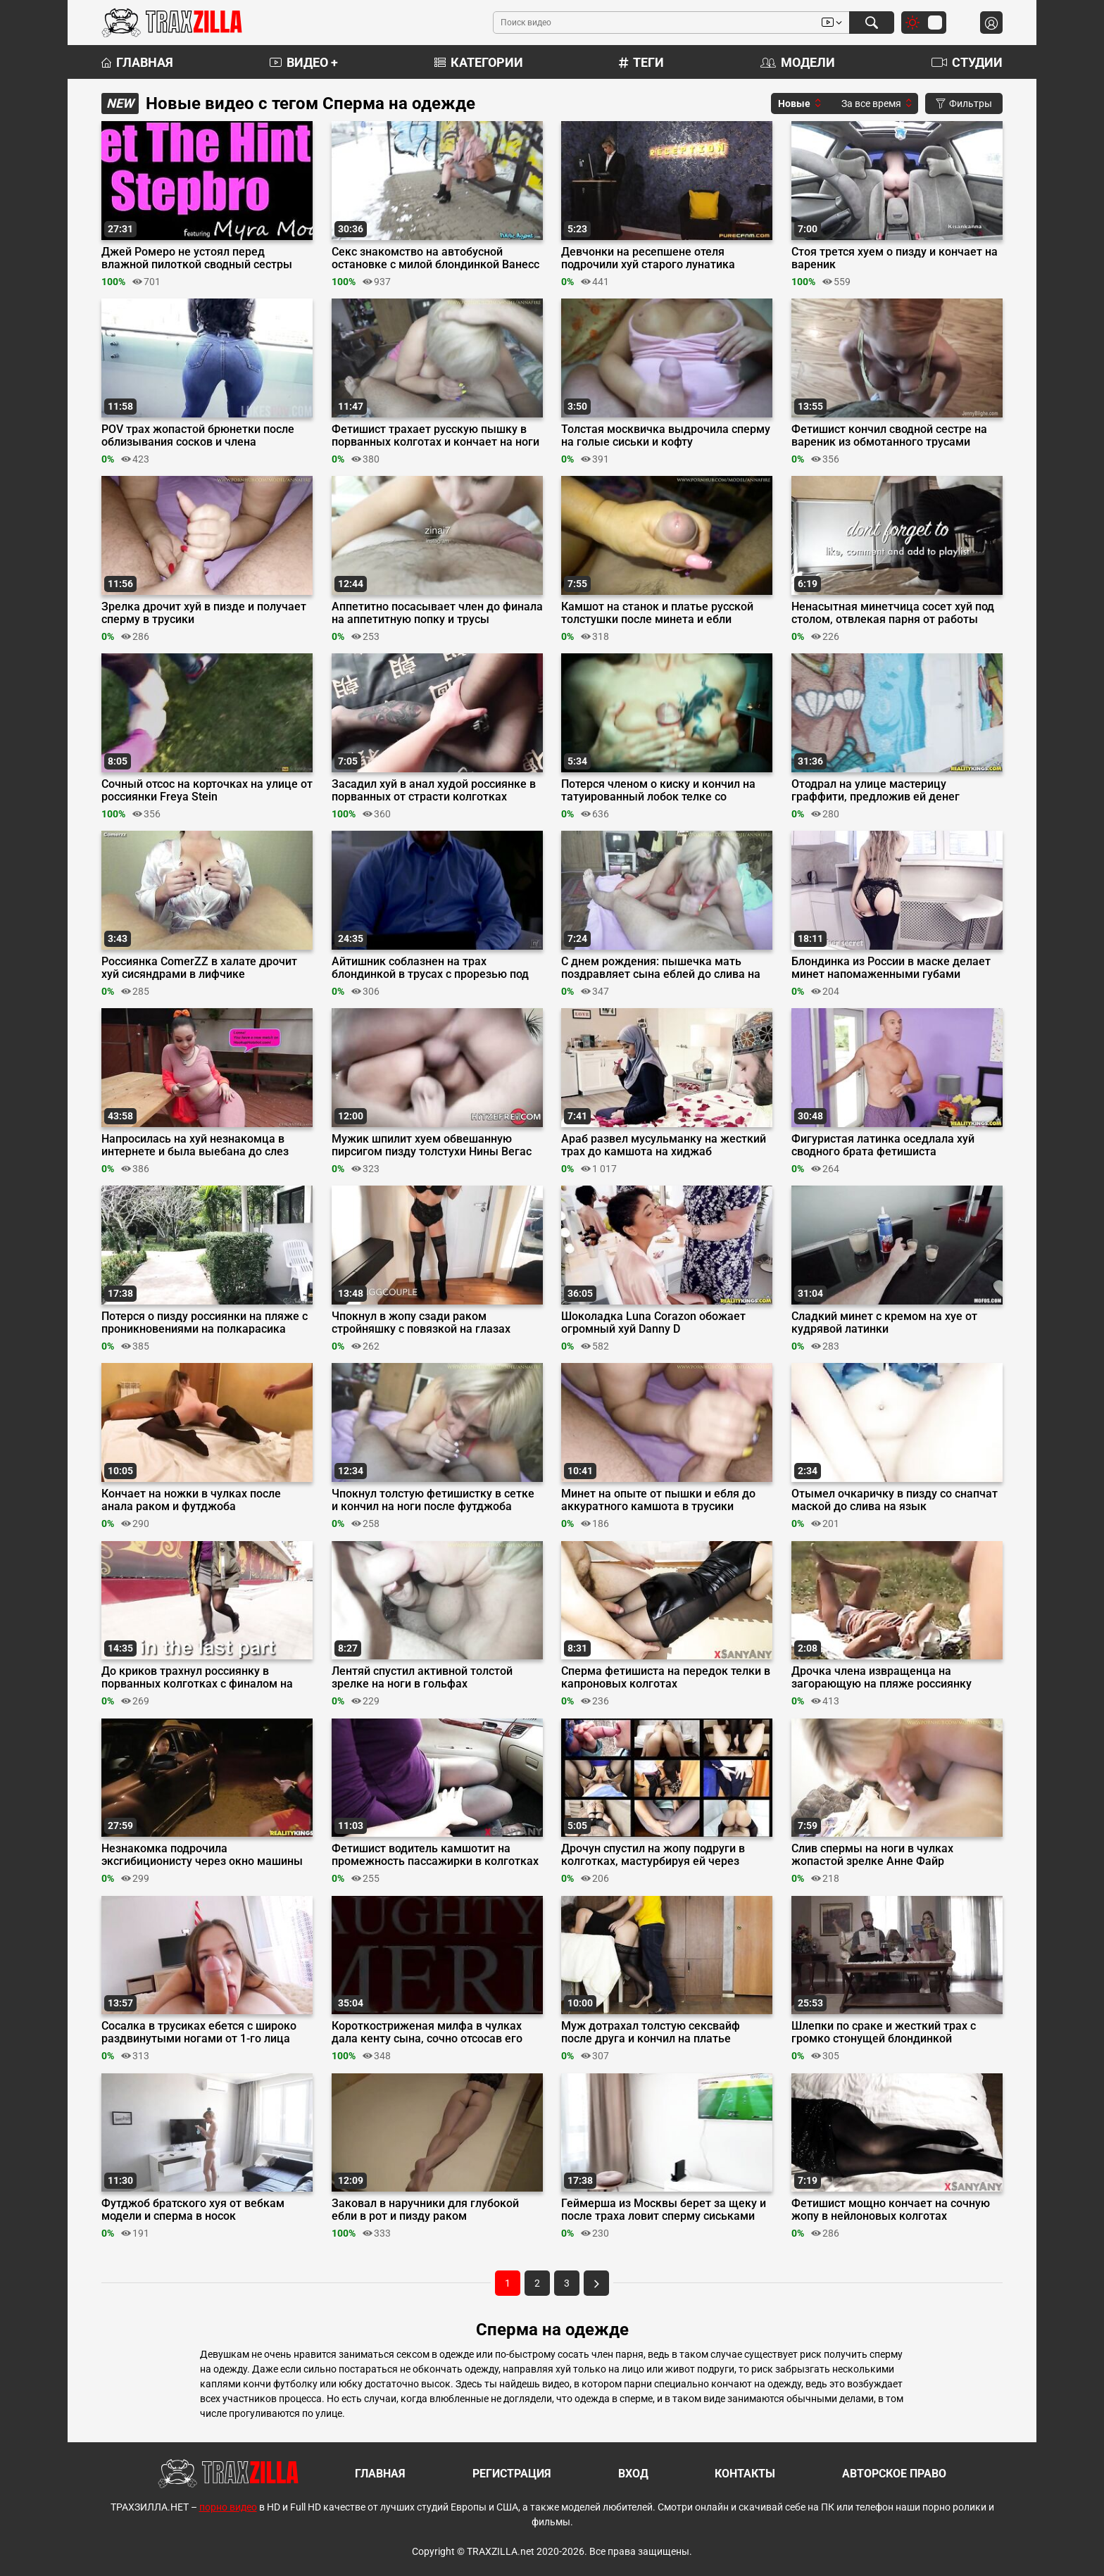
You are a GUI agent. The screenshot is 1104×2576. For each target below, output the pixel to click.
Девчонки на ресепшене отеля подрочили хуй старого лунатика (648, 258)
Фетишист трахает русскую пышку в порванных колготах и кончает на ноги (435, 435)
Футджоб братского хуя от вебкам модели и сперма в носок (192, 2210)
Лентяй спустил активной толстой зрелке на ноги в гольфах (422, 1677)
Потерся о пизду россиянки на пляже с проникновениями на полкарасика (204, 1323)
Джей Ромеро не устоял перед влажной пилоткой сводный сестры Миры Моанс (196, 258)
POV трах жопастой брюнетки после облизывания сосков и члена (197, 435)
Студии (967, 62)
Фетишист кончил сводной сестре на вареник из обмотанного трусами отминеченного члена (889, 435)
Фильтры (964, 103)
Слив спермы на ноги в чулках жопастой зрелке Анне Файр (872, 1855)
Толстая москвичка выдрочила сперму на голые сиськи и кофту (665, 435)
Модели (797, 62)
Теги (641, 62)
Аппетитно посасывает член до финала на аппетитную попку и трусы (437, 613)
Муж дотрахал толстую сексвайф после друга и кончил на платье (650, 2032)
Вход (633, 2473)
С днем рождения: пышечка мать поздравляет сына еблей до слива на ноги (660, 968)
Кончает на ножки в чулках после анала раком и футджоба (191, 1500)
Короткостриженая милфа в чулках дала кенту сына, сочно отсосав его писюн (427, 2032)
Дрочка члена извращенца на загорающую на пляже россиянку (881, 1677)
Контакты (745, 2473)
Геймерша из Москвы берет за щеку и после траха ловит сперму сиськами (663, 2210)
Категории (478, 62)
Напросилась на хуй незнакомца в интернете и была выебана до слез (195, 1145)
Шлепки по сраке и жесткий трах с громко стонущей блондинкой (883, 2032)
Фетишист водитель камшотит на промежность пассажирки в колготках (435, 1855)
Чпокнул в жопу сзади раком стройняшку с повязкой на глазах (421, 1323)
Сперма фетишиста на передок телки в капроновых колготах (665, 1677)
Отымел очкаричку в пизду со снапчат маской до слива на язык (894, 1500)
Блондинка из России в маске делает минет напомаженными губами (891, 968)
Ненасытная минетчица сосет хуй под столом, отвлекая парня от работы (892, 613)
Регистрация (511, 2473)
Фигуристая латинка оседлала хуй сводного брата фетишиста (882, 1145)
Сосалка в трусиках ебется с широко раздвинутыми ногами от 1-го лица (198, 2032)
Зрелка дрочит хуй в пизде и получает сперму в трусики (203, 613)
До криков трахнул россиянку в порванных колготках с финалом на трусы (197, 1677)
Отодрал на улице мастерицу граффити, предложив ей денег (875, 790)
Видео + (304, 62)
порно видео (228, 2507)
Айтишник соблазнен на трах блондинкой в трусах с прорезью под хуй (430, 968)
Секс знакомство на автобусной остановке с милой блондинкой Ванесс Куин (435, 258)
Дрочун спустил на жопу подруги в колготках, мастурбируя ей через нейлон (653, 1855)
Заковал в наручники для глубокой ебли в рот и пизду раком (425, 2210)
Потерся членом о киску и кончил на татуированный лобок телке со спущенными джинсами (658, 790)
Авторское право (894, 2473)
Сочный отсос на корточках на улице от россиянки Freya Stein (207, 790)
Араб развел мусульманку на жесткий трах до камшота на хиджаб (663, 1145)
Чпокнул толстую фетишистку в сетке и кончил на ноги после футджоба (433, 1500)
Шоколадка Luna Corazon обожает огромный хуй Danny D (653, 1323)
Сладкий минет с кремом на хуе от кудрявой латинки (884, 1323)
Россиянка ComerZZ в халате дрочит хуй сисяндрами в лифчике (199, 968)
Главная (137, 62)
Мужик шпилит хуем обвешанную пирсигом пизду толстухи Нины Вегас (432, 1145)
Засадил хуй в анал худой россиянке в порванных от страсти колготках (434, 790)
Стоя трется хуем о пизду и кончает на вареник (894, 258)
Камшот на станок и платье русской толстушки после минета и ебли (657, 613)
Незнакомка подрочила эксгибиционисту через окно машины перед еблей (202, 1855)
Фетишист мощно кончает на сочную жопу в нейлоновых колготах (890, 2210)
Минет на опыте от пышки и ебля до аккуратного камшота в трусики (658, 1500)
